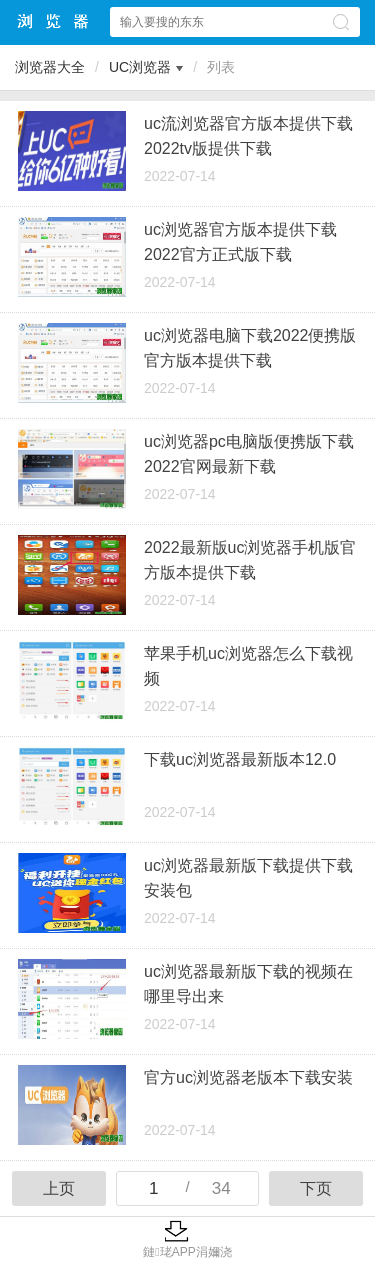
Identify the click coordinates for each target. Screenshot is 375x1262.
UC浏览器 (140, 67)
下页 (316, 1188)
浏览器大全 (54, 21)
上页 (59, 1188)
